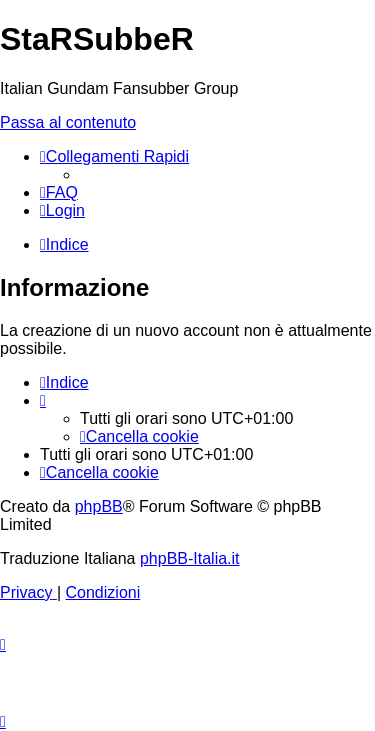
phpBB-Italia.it (190, 558)
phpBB (99, 506)
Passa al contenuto (68, 122)
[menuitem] (59, 192)
